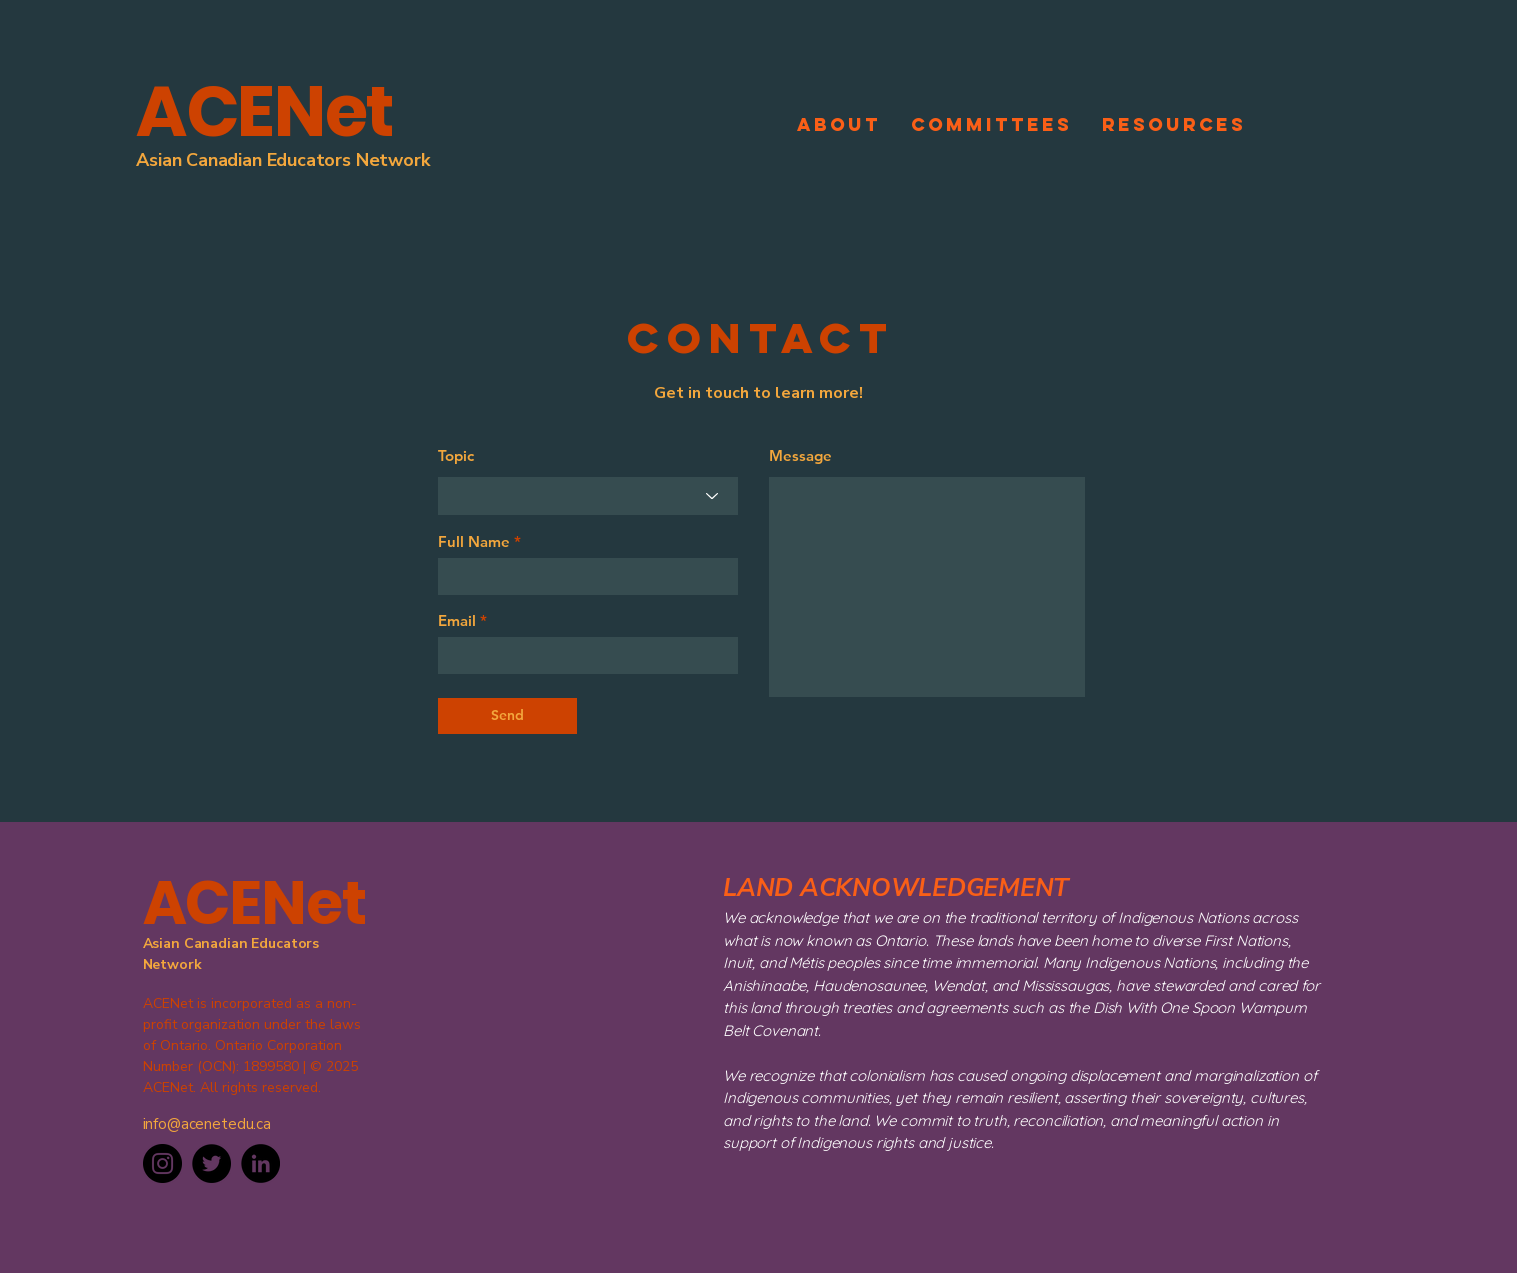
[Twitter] (211, 1163)
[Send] (507, 716)
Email (457, 620)
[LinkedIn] (260, 1163)
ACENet (265, 111)
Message (800, 455)
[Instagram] (162, 1163)
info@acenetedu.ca (207, 1124)
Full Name (474, 541)
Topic (456, 455)
